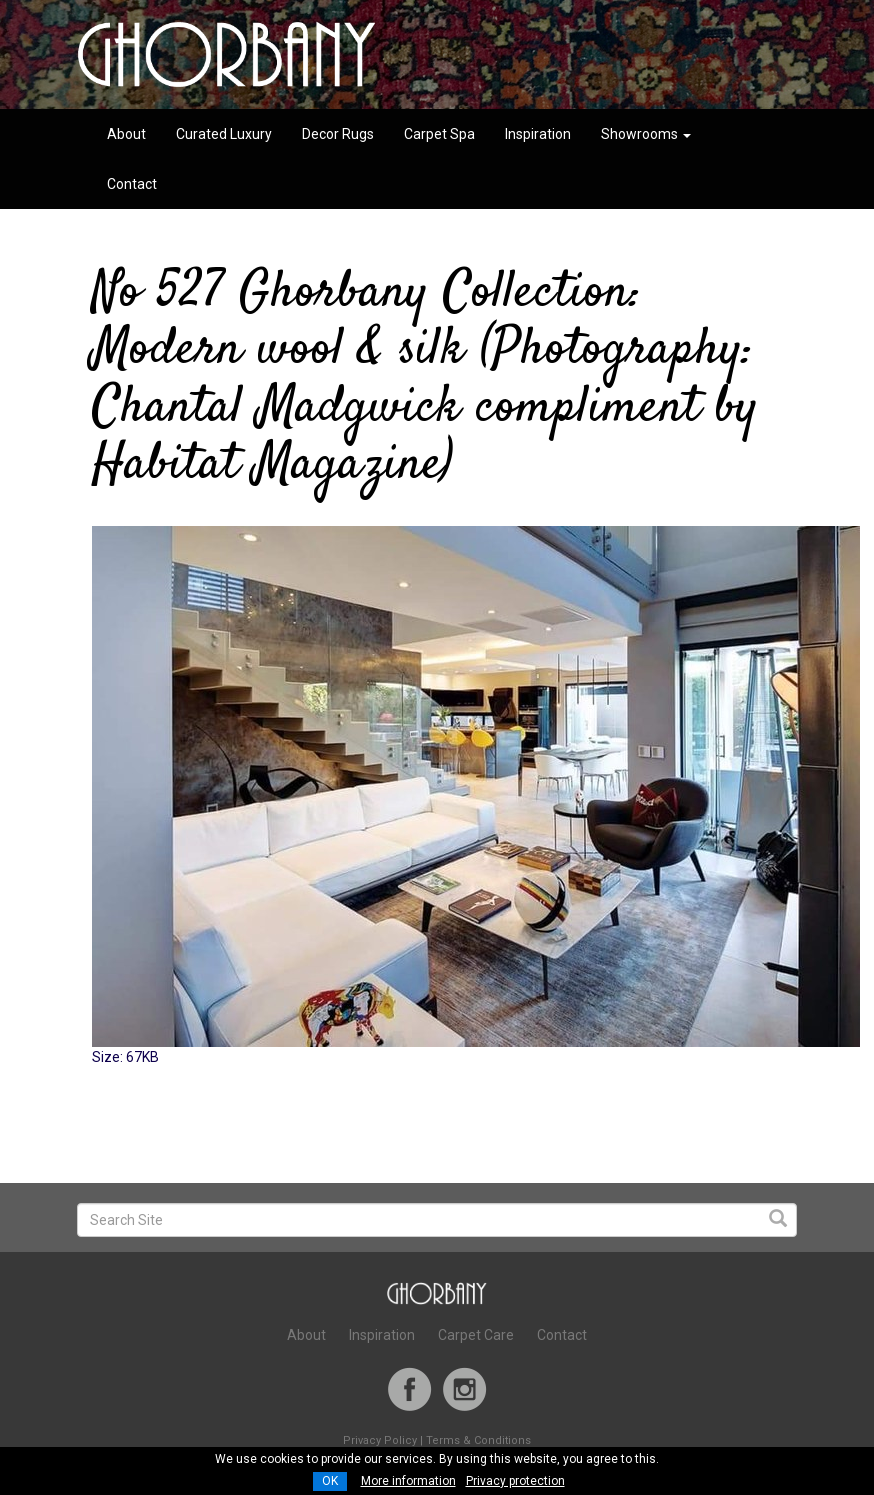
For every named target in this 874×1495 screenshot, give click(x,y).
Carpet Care (476, 1335)
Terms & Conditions (478, 1440)
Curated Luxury (224, 134)
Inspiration (538, 134)
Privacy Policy (380, 1440)
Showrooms (646, 134)
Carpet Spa (439, 134)
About (126, 134)
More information (408, 1481)
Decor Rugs (338, 134)
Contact (132, 184)
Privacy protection (515, 1481)
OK (330, 1481)
